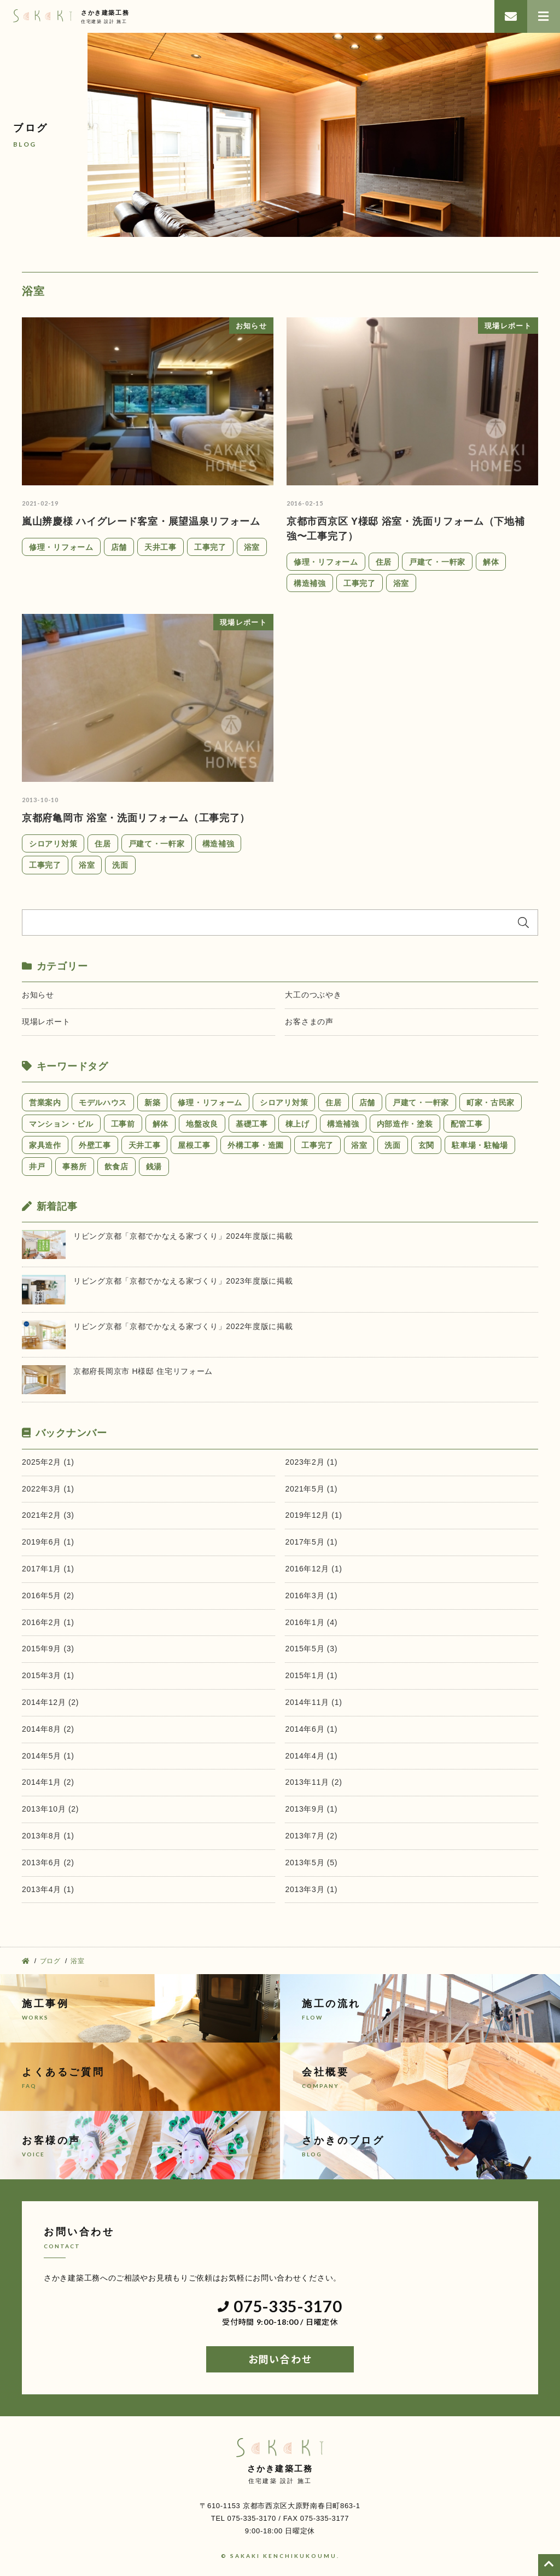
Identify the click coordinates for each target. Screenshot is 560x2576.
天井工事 (160, 547)
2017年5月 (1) (311, 1542)
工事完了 (210, 547)
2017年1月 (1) (48, 1568)
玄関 (426, 1145)
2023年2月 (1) (311, 1462)
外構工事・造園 (256, 1145)
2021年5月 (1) (311, 1488)
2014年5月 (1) (48, 1755)
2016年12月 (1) (313, 1568)
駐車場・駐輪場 (480, 1145)
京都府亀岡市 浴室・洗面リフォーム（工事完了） (136, 818)
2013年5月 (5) (311, 1862)
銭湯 (154, 1166)
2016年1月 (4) (311, 1622)
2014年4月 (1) (311, 1755)
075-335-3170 (280, 2306)
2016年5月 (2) (48, 1595)
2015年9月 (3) (48, 1648)
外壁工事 (95, 1145)
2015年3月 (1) (48, 1675)
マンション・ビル (61, 1123)
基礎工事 (252, 1123)
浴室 (252, 547)
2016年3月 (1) (311, 1595)
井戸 (37, 1166)
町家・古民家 (490, 1102)
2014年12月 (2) (50, 1702)
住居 (384, 562)
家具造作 (45, 1145)
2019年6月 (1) (48, 1542)
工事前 (123, 1123)
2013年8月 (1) (48, 1835)
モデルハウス (103, 1102)
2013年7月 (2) (311, 1835)
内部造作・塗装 (405, 1123)
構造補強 (310, 583)
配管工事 (467, 1123)
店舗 (119, 547)
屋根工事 (194, 1145)
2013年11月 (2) (313, 1782)
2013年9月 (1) (311, 1809)
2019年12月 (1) (313, 1515)
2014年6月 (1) (311, 1729)
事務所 (74, 1166)
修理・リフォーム (61, 547)
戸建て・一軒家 (437, 562)
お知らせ (38, 994)
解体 (491, 562)
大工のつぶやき (313, 994)
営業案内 (45, 1102)
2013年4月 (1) (48, 1889)
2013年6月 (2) (48, 1862)
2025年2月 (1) (48, 1462)
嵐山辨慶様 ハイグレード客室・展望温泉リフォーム (141, 521)
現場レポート (46, 1021)
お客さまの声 (309, 1021)
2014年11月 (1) (313, 1702)
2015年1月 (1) (311, 1675)
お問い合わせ (280, 2359)
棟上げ (297, 1123)
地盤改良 (202, 1123)
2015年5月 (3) (311, 1648)
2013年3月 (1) (311, 1889)
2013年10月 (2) (50, 1809)
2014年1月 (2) (48, 1782)
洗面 (120, 865)
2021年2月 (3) (48, 1515)
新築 (152, 1102)
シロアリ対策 (53, 843)
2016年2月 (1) (48, 1622)
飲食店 (116, 1166)
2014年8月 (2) (48, 1729)
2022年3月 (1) (48, 1488)
